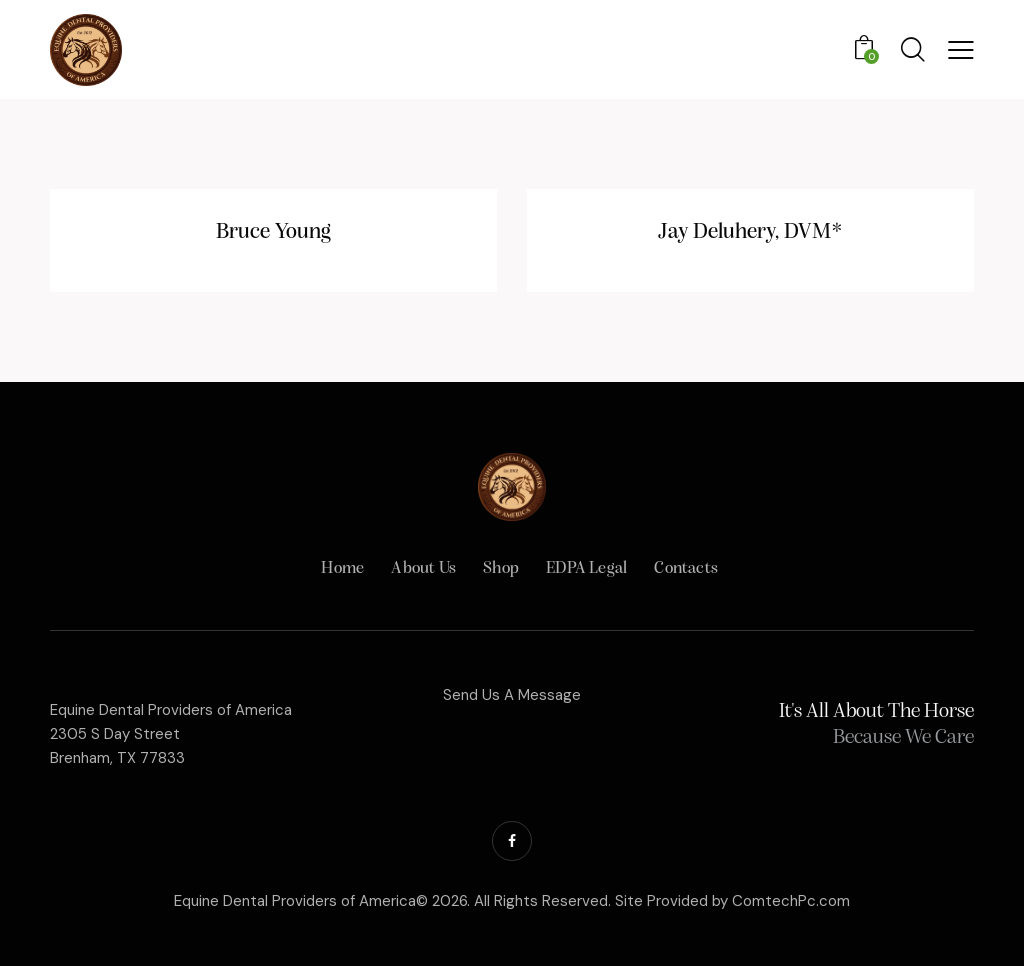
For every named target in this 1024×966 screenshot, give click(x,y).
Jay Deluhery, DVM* (750, 232)
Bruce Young (273, 232)
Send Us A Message (512, 695)
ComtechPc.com (791, 901)
